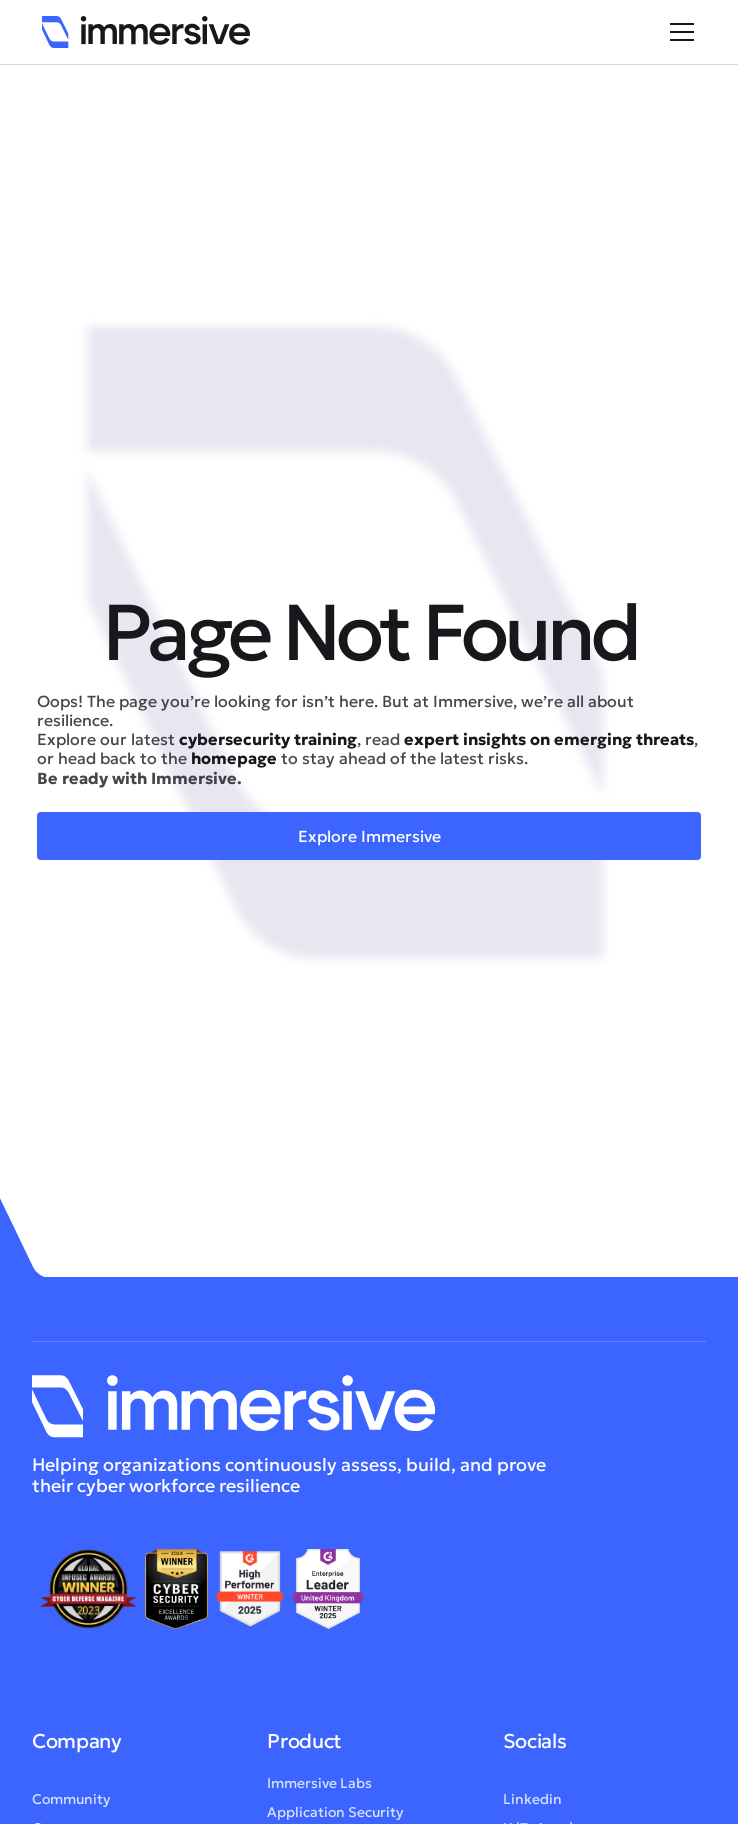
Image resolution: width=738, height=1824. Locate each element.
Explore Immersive (369, 836)
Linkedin (532, 1799)
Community (71, 1799)
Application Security (335, 1812)
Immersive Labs (319, 1783)
